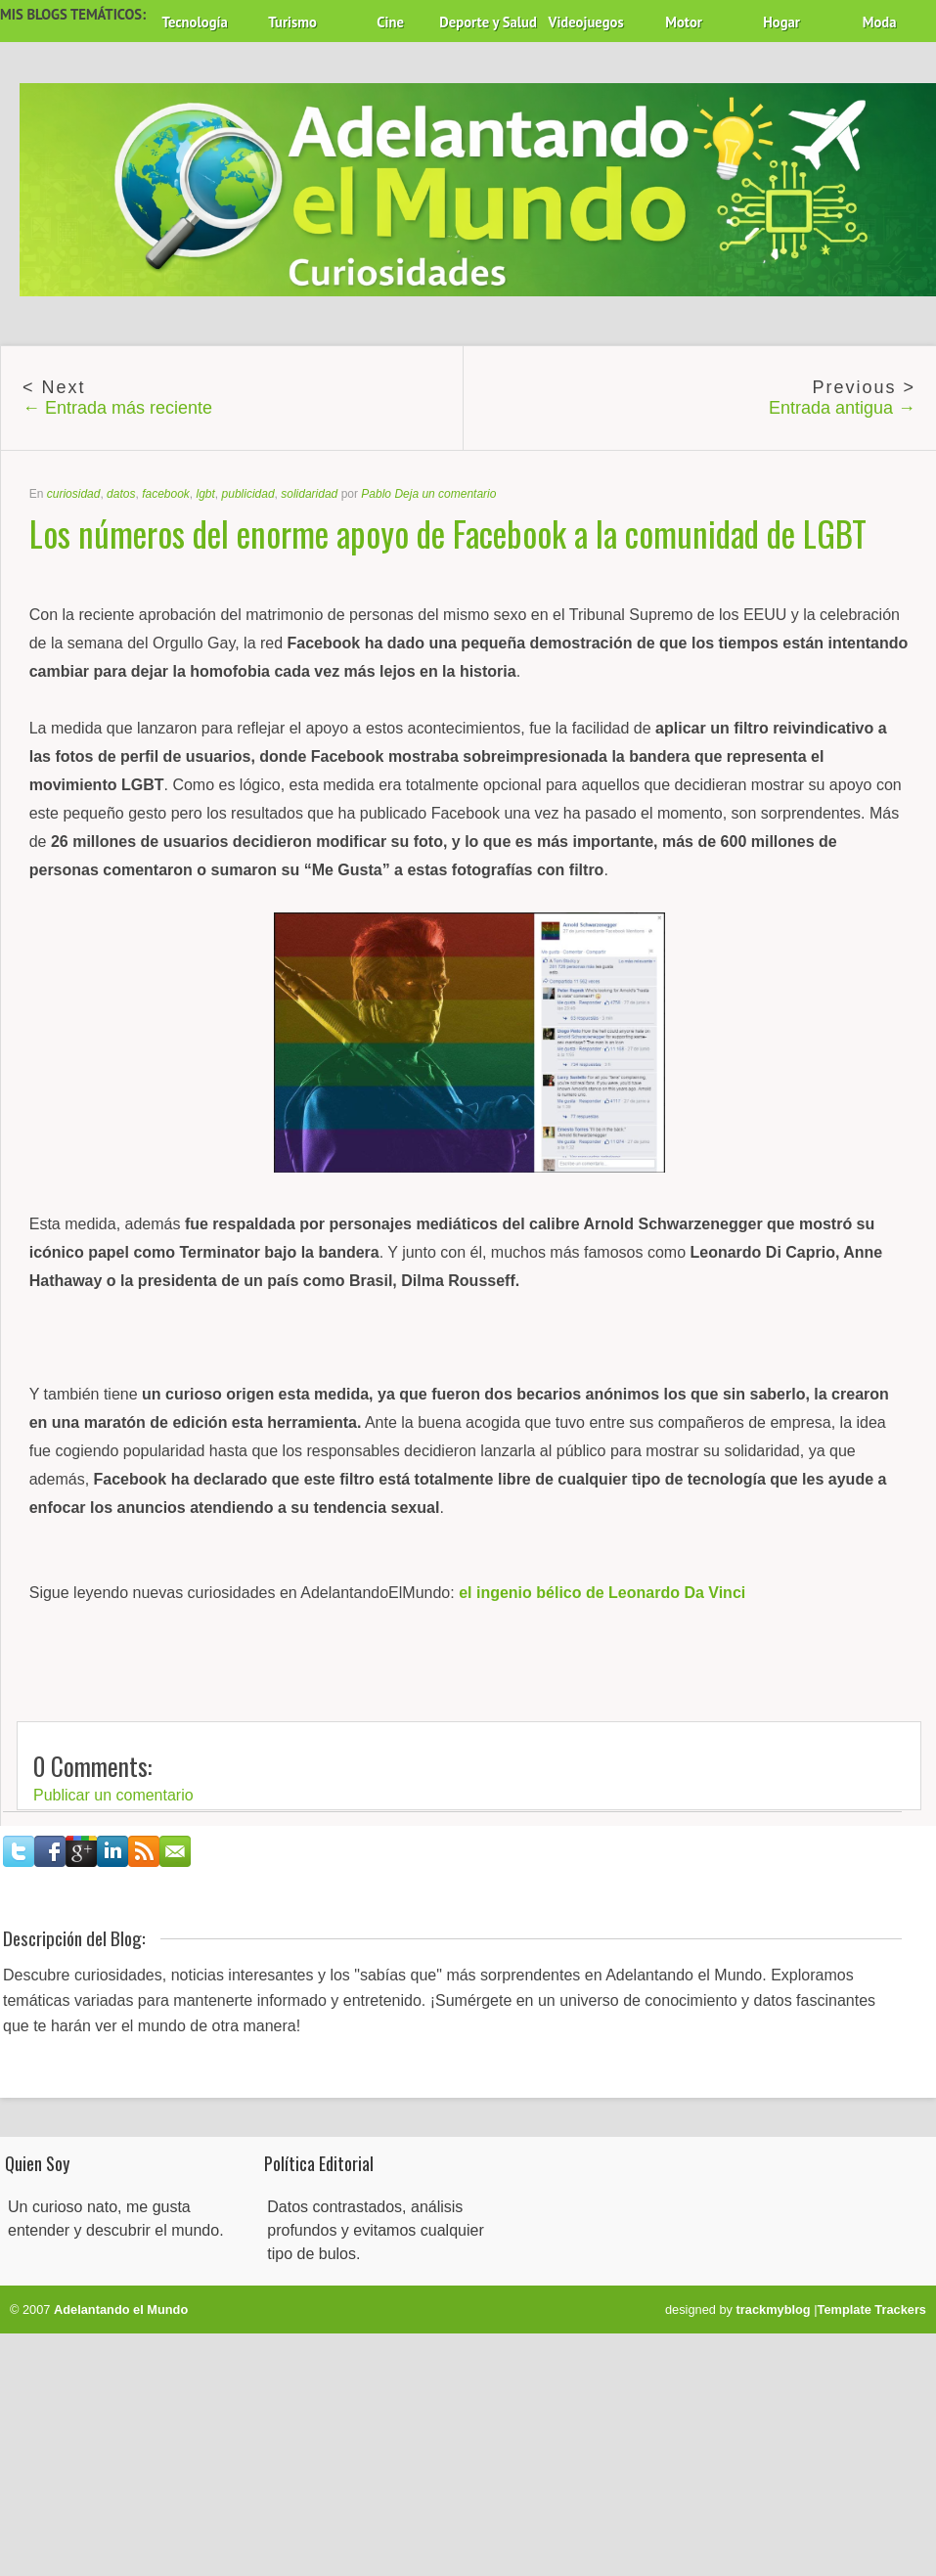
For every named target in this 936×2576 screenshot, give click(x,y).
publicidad (248, 494)
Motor (683, 22)
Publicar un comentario (113, 1795)
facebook (166, 494)
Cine (390, 22)
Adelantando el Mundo (121, 2309)
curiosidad (74, 494)
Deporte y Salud (488, 22)
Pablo (376, 494)
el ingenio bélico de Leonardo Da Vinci (602, 1592)
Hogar (781, 22)
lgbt (206, 494)
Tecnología (194, 22)
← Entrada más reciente (117, 408)
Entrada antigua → (842, 408)
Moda (880, 22)
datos (121, 494)
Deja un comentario (445, 494)
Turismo (292, 22)
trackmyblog (773, 2309)
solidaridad (309, 494)
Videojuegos (586, 22)
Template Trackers (872, 2309)
